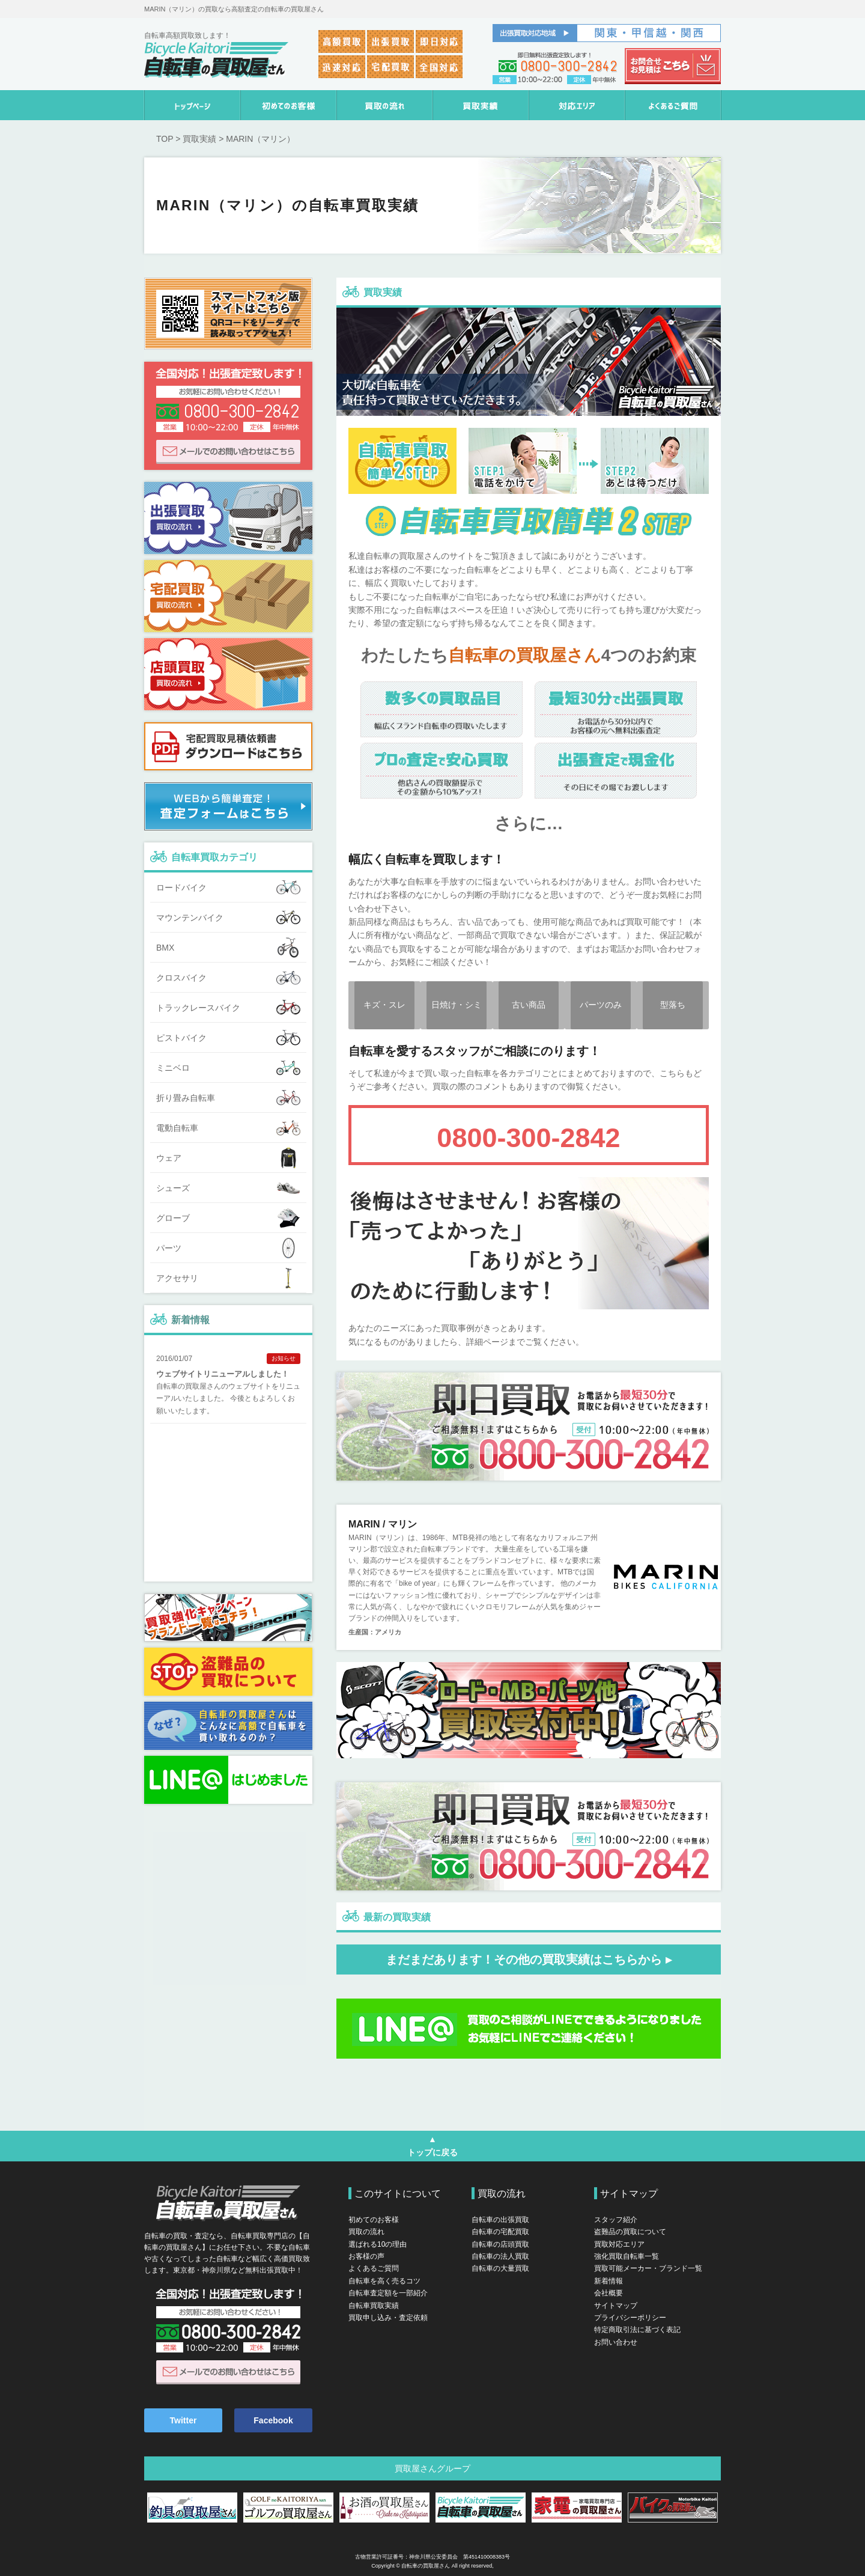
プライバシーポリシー (630, 2317)
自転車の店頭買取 (500, 2244)
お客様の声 (366, 2256)
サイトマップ (615, 2305)
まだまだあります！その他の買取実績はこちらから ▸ (529, 1959)
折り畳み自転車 (228, 1098)
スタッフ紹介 (615, 2219)
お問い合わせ (615, 2342)
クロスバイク (228, 978)
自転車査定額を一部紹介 (388, 2293)
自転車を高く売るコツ (384, 2281)
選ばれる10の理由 (377, 2244)
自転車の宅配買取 (500, 2231)
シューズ (228, 1188)
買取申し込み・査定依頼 (388, 2317)
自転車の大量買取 (500, 2268)
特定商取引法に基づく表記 (637, 2329)
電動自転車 (228, 1128)
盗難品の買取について (630, 2231)
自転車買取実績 (373, 2305)
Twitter (183, 2420)
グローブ (228, 1218)
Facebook (273, 2420)
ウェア (228, 1158)
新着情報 (190, 1320)
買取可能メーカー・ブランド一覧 (648, 2268)
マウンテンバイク (228, 918)
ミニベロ (228, 1068)
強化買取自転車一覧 (626, 2256)
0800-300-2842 (528, 1137)
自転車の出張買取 (500, 2219)
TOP (164, 139)
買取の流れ (366, 2231)
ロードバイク (228, 887)
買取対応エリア (619, 2244)
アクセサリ (228, 1278)
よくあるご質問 (373, 2268)
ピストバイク (228, 1038)
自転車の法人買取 (500, 2256)
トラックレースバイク (228, 1008)
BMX (228, 948)
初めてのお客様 (373, 2219)
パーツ (228, 1248)
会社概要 (608, 2293)
